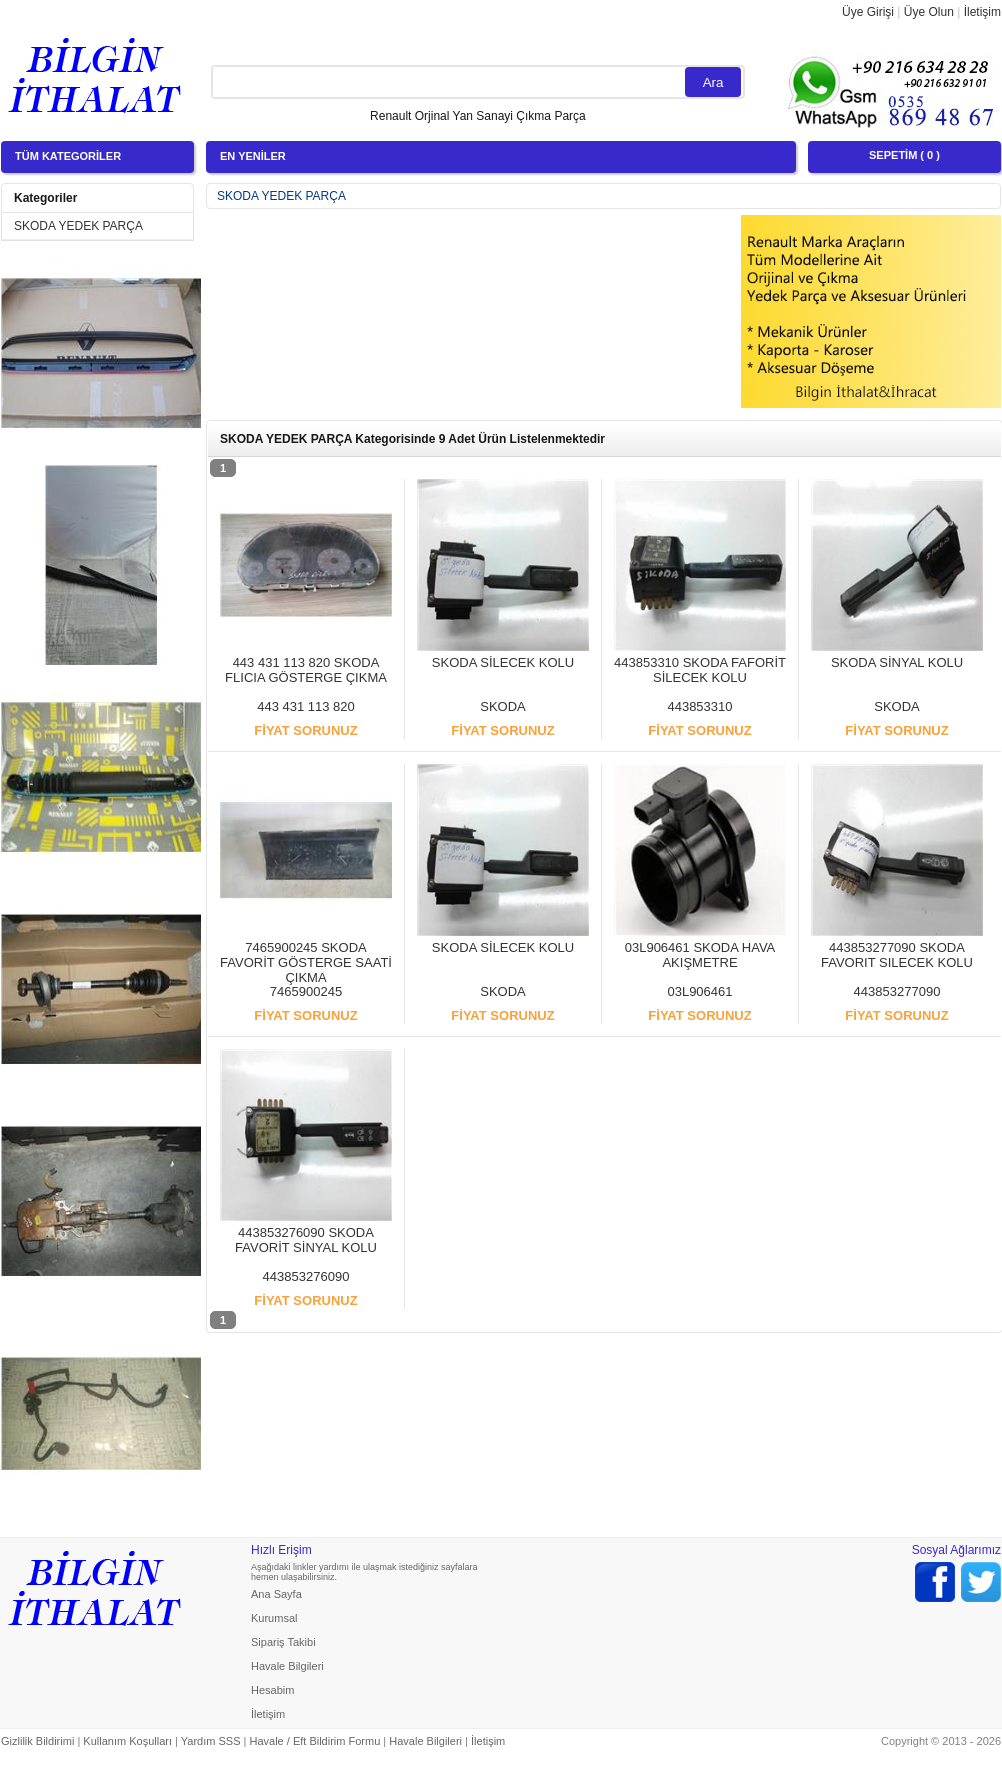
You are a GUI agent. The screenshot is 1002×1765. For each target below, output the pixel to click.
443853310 (699, 706)
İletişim (982, 12)
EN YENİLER (253, 156)
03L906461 (699, 991)
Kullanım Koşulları (127, 1741)
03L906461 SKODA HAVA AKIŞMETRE (700, 955)
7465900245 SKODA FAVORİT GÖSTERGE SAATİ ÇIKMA (306, 962)
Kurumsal (274, 1618)
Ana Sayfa (276, 1594)
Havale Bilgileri (287, 1666)
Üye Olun (929, 12)
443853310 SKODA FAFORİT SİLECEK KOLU (700, 670)
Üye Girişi (868, 12)
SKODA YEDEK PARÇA (78, 226)
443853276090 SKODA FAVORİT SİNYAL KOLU (306, 1240)
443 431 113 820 (306, 706)
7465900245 (306, 991)
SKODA (503, 706)
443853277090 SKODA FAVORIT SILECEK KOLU (897, 955)
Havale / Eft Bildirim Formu (314, 1741)
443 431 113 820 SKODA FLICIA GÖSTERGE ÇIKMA (306, 670)
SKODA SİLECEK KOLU (503, 662)
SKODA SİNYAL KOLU (897, 662)
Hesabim (272, 1690)
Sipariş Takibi (283, 1642)
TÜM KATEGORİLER (68, 156)
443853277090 (897, 991)
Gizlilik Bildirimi (37, 1741)
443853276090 (306, 1276)
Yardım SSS (211, 1741)
